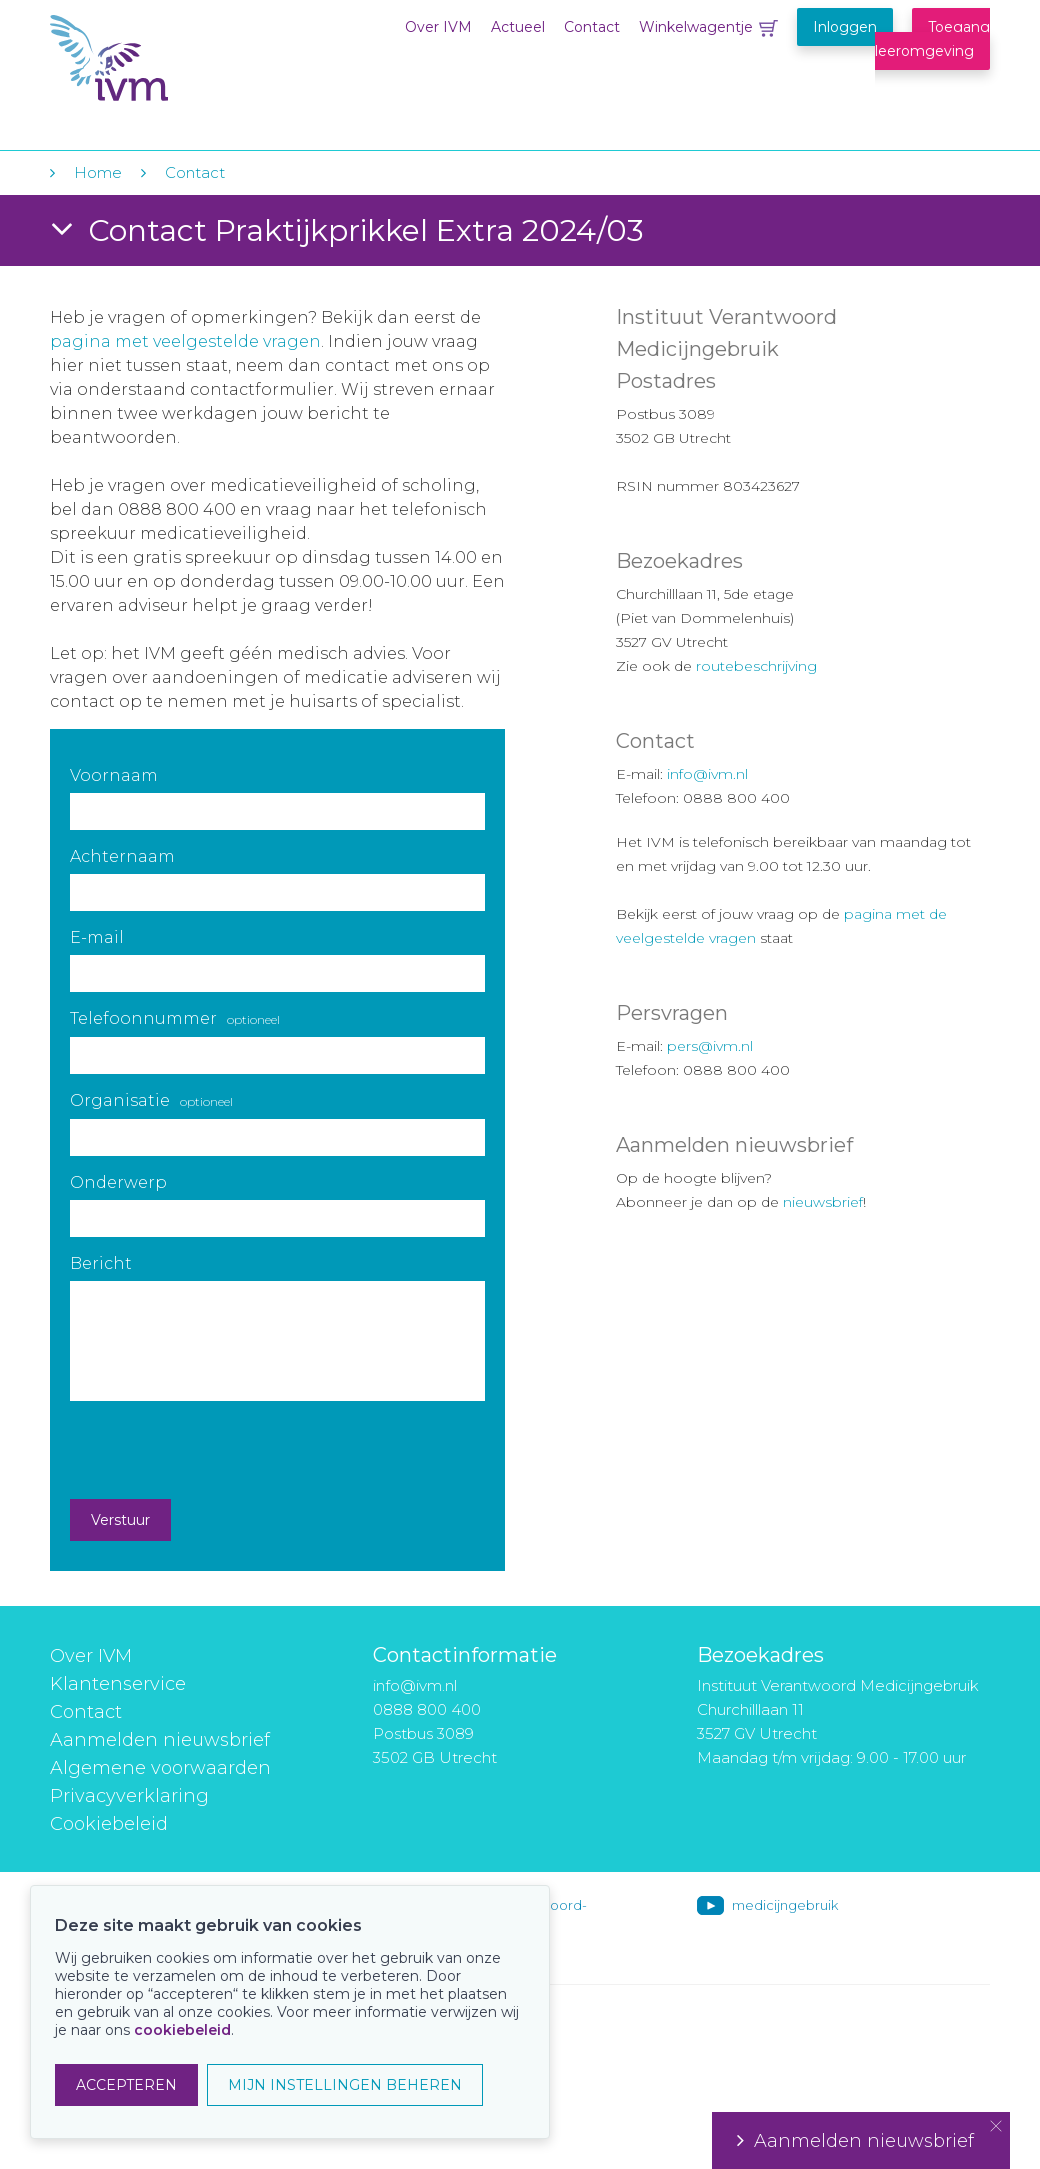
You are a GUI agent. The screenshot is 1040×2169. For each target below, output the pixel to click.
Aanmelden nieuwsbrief (160, 1740)
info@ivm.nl (707, 774)
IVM (172, 58)
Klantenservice (118, 1684)
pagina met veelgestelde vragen (185, 341)
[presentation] (222, 1450)
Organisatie (151, 1100)
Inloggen (845, 27)
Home (98, 172)
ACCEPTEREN (126, 2085)
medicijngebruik (785, 1905)
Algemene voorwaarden (160, 1768)
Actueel (518, 27)
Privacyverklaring (129, 1796)
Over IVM (438, 27)
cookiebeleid (182, 2030)
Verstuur (120, 1520)
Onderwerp (118, 1182)
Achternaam (122, 856)
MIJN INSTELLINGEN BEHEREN (345, 2085)
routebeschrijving (756, 666)
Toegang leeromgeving (932, 39)
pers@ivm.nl (710, 1046)
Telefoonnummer (175, 1018)
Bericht (101, 1263)
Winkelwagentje (696, 27)
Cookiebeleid (109, 1824)
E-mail (97, 937)
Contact (592, 27)
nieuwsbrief (823, 1202)
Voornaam (114, 775)
